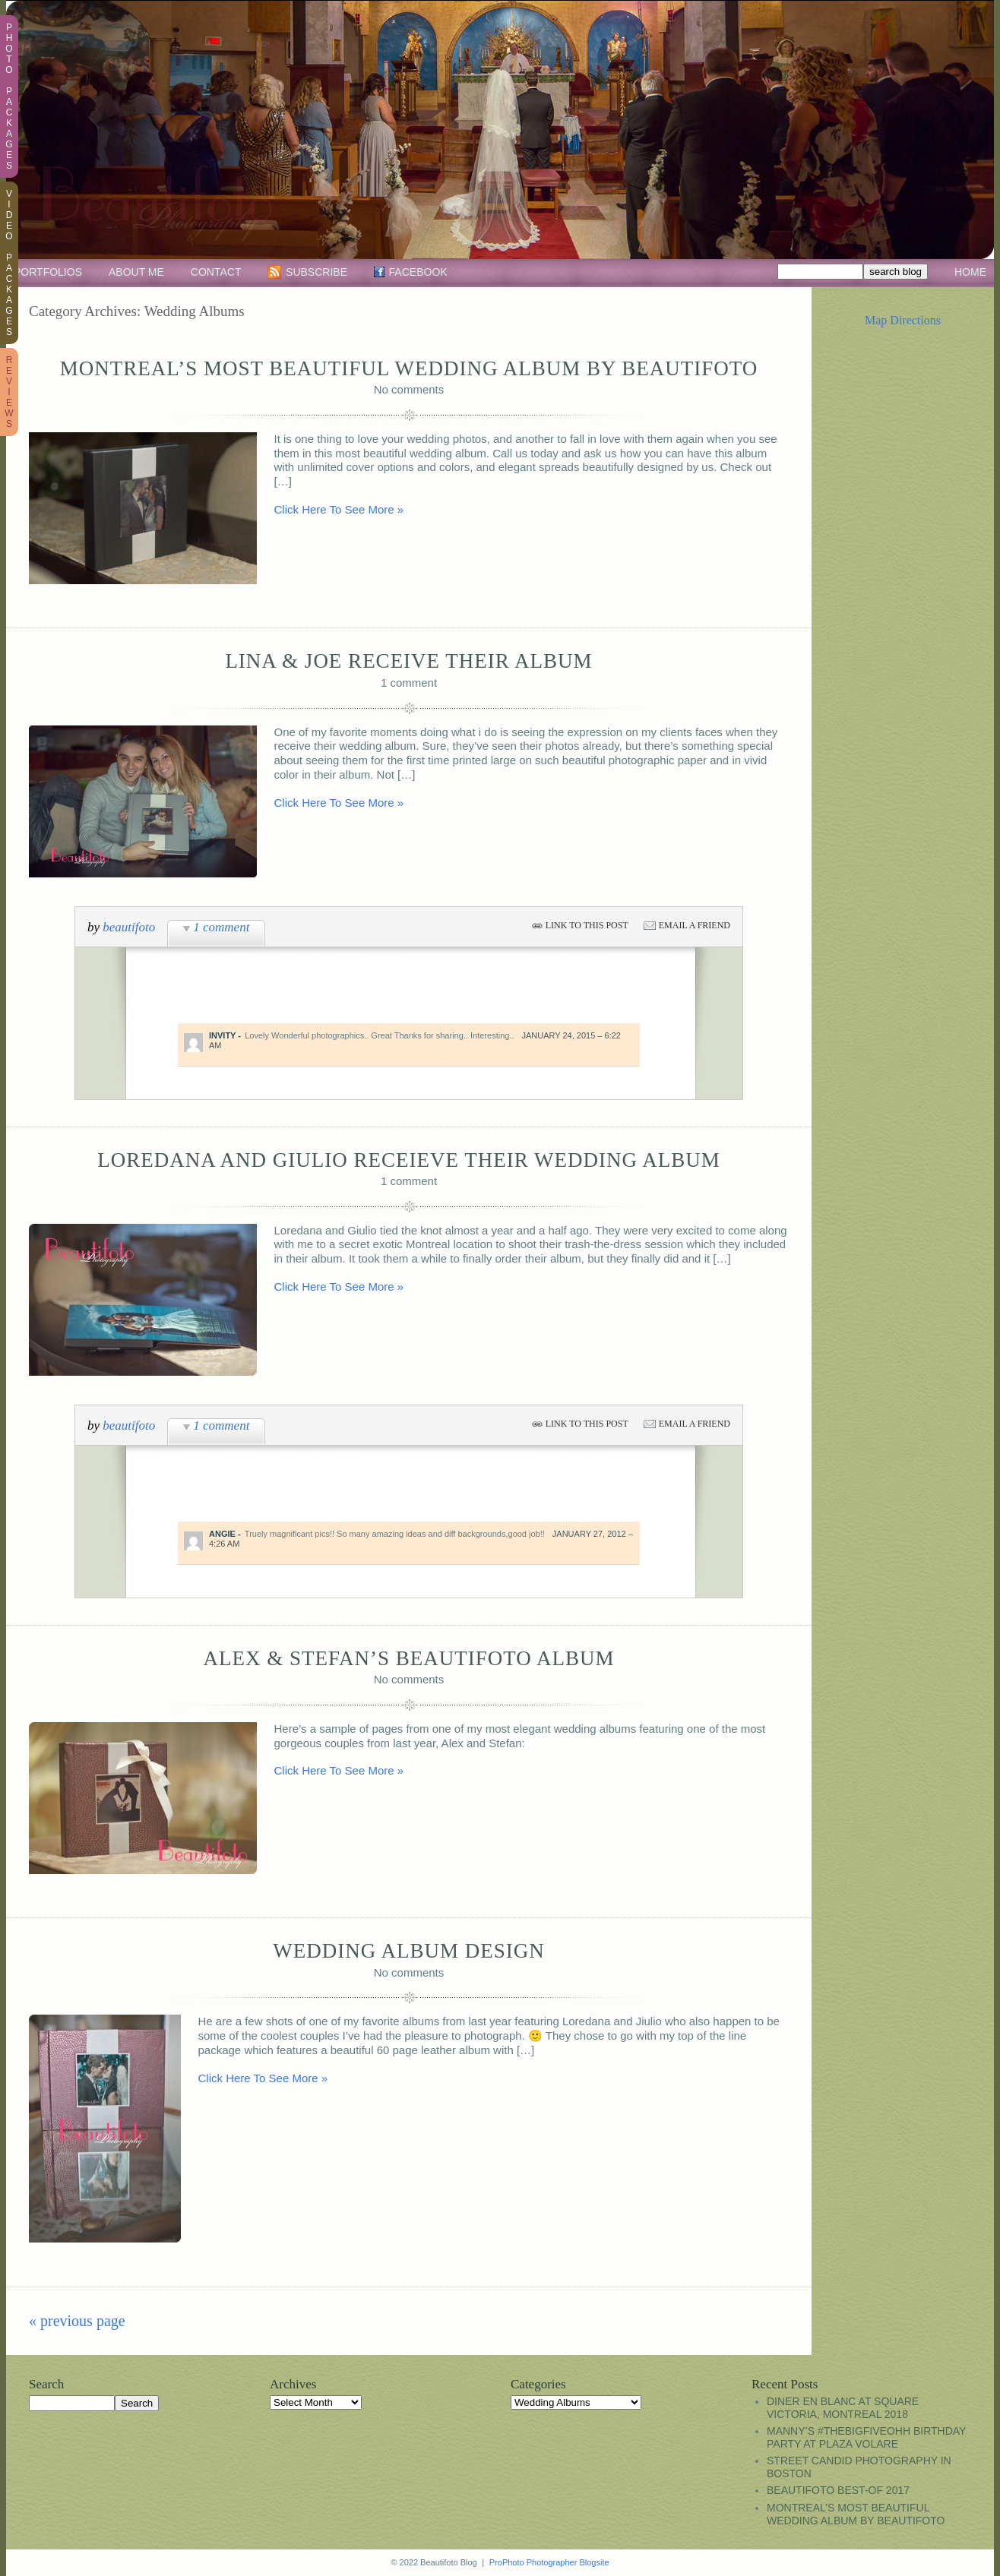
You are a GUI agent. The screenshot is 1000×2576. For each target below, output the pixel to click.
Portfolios (48, 272)
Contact (216, 272)
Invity (222, 1035)
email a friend (694, 925)
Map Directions (903, 320)
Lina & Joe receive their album (408, 661)
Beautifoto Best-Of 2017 (838, 2490)
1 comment (221, 927)
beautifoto (129, 927)
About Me (136, 272)
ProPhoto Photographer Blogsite (549, 2562)
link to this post (587, 925)
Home (970, 272)
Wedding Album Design (408, 1950)
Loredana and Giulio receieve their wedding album (408, 1160)
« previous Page (77, 2320)
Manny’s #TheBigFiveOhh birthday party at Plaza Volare (866, 2437)
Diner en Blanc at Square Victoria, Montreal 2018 (843, 2407)
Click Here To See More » (339, 509)
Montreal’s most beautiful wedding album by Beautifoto (409, 368)
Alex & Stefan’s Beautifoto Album (408, 1658)
